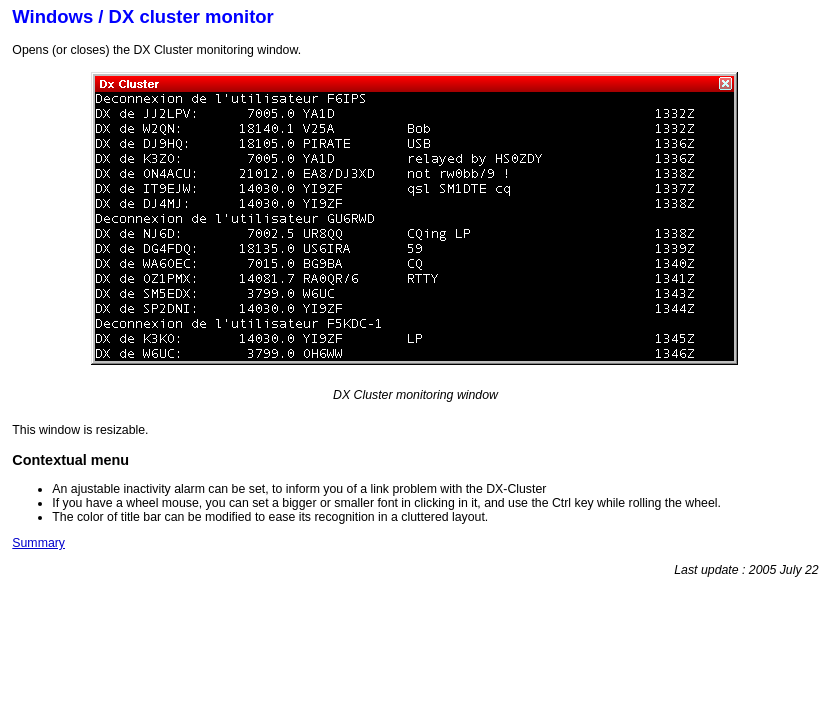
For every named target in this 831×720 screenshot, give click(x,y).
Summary (38, 543)
